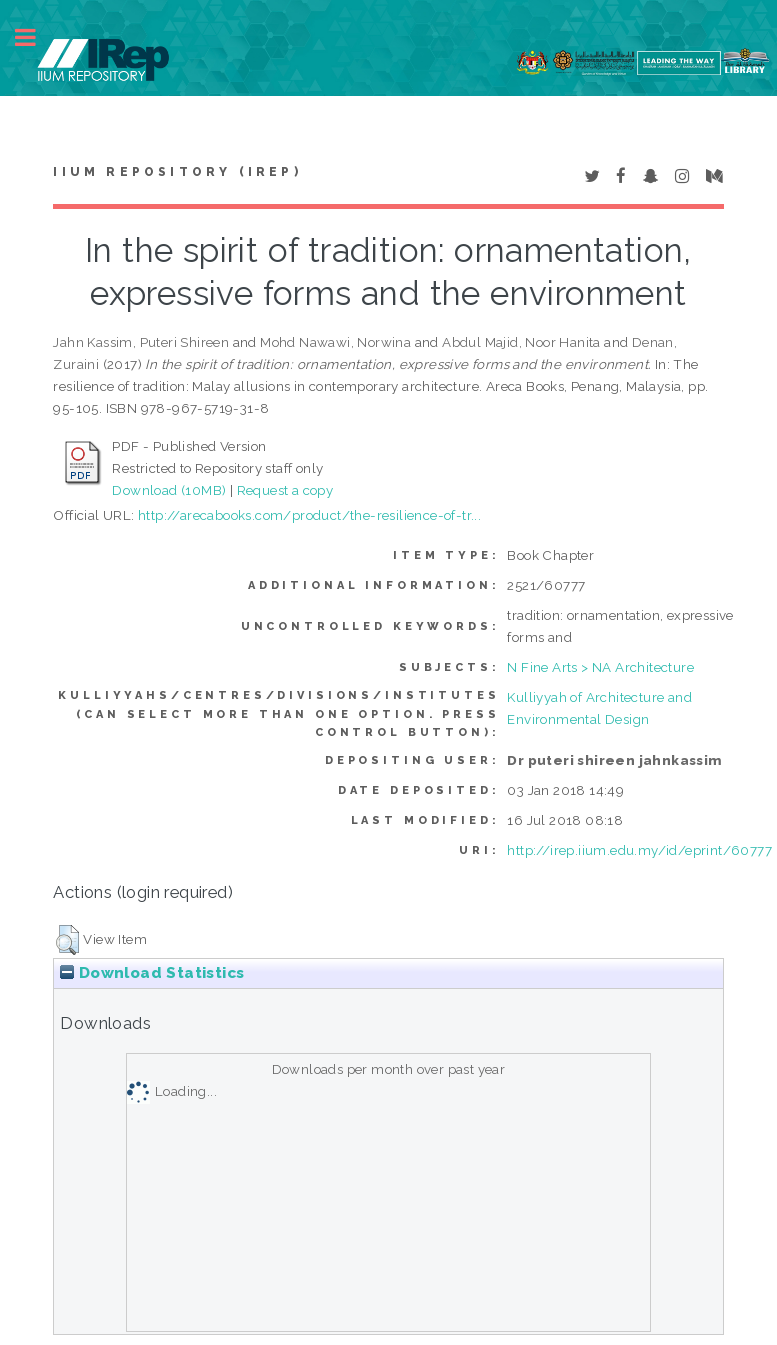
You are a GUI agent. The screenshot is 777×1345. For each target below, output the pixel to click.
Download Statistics (152, 973)
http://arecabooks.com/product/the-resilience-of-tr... (309, 515)
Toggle (36, 37)
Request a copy (285, 490)
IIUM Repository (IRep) (177, 172)
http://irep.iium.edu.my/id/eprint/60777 (639, 850)
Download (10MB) (169, 490)
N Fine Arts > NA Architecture (600, 667)
